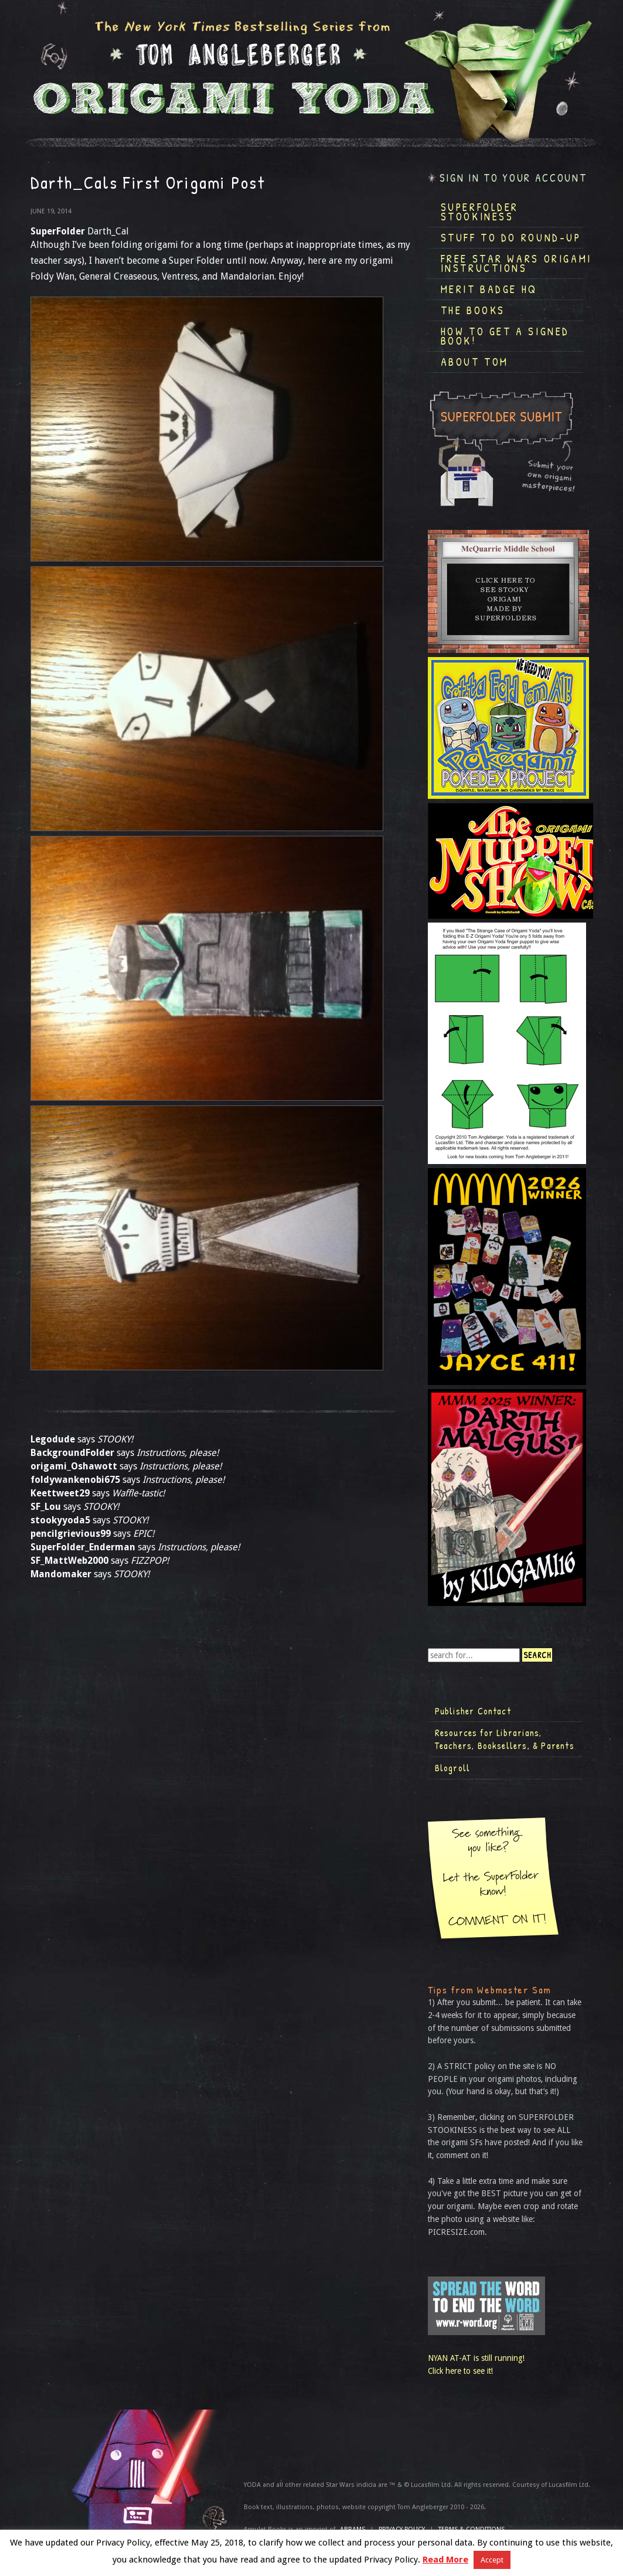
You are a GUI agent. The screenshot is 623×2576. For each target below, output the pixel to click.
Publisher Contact (473, 1710)
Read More (445, 2559)
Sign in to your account (513, 178)
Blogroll (453, 1767)
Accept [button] (492, 2559)
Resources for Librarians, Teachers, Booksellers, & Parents (504, 1739)
